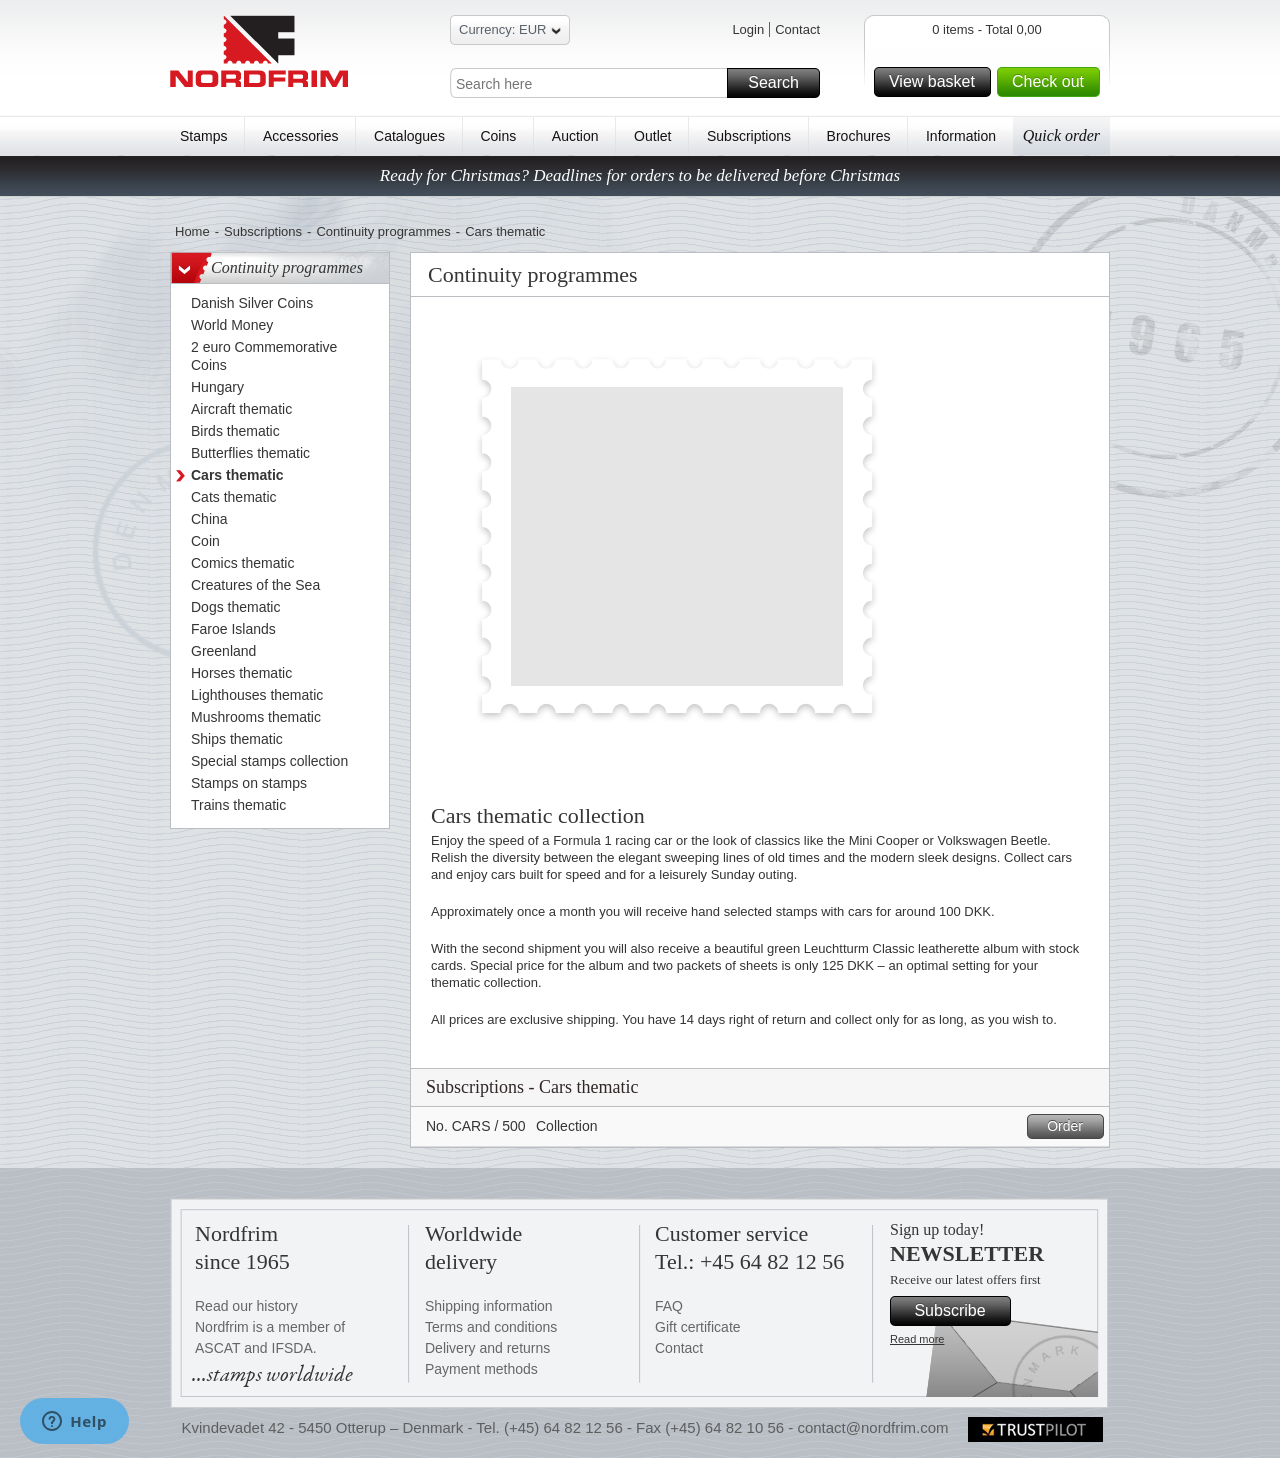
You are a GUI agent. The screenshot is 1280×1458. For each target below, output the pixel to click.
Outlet (652, 136)
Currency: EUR (510, 32)
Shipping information (489, 1306)
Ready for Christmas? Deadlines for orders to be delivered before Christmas (640, 175)
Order (1072, 1126)
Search (781, 83)
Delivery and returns (487, 1348)
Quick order (1061, 135)
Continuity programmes (383, 231)
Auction (575, 136)
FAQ (669, 1306)
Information (961, 136)
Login (748, 29)
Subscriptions (749, 136)
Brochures (859, 136)
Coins (498, 136)
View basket (937, 82)
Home (192, 231)
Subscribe (959, 1311)
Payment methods (481, 1369)
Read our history (246, 1306)
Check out (1053, 82)
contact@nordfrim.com (872, 1427)
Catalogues (409, 136)
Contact (797, 29)
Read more (917, 1339)
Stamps (203, 136)
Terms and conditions (491, 1327)
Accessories (300, 136)
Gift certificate (698, 1327)
